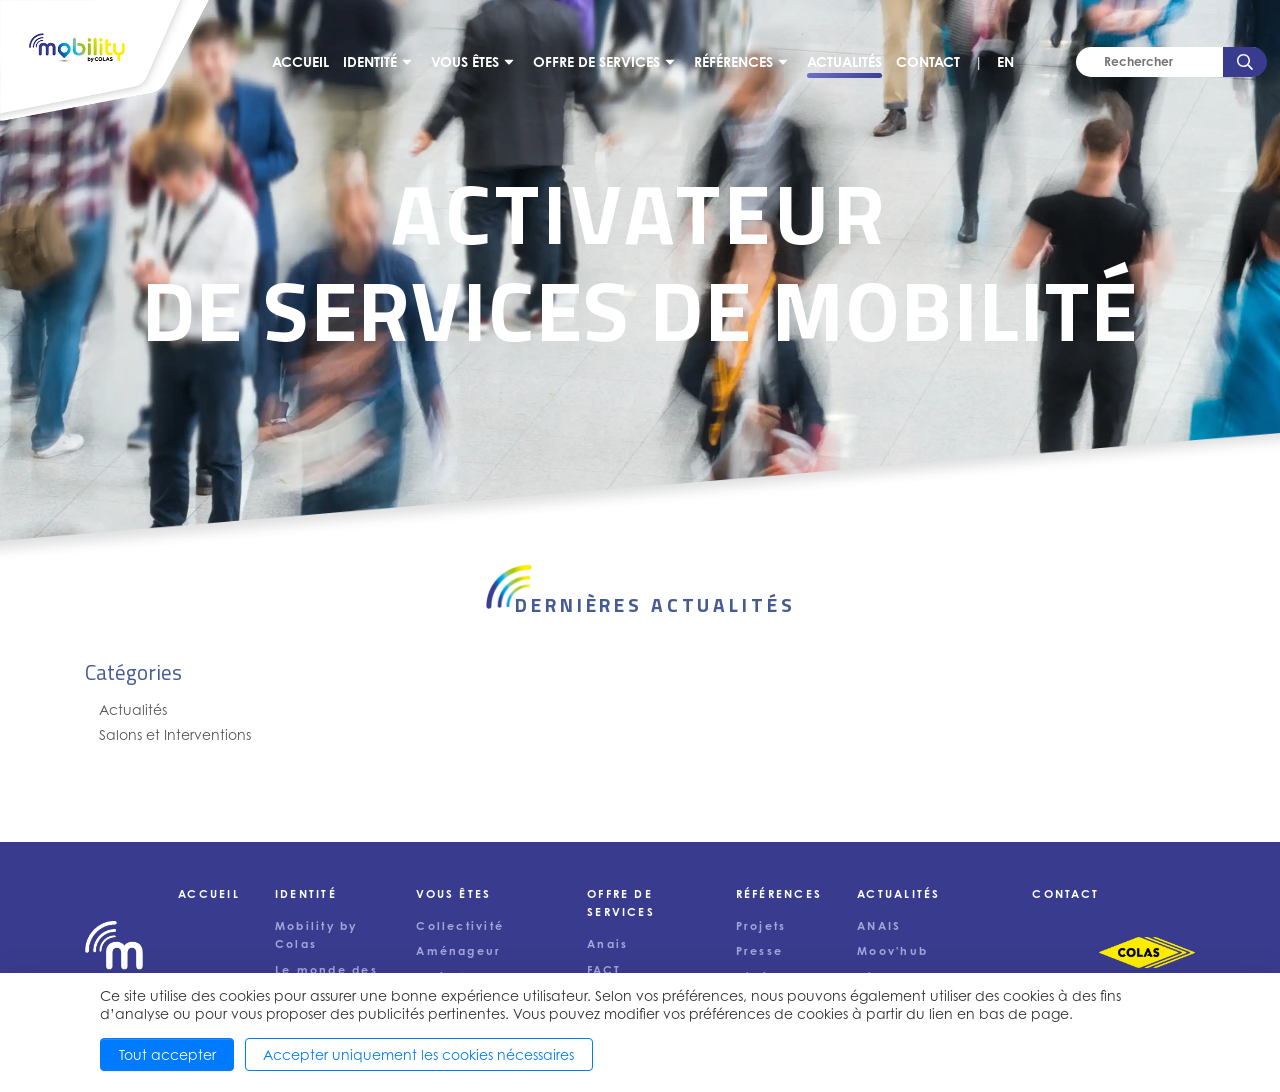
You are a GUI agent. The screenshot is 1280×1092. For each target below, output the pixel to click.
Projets (761, 926)
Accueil (300, 61)
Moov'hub (892, 951)
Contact (928, 61)
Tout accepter (167, 1054)
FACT (604, 970)
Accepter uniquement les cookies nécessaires (418, 1054)
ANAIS (879, 926)
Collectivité (460, 926)
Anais (607, 944)
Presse (759, 951)
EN (1005, 61)
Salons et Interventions (175, 734)
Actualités (844, 61)
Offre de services (596, 61)
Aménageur (458, 951)
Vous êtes (465, 61)
